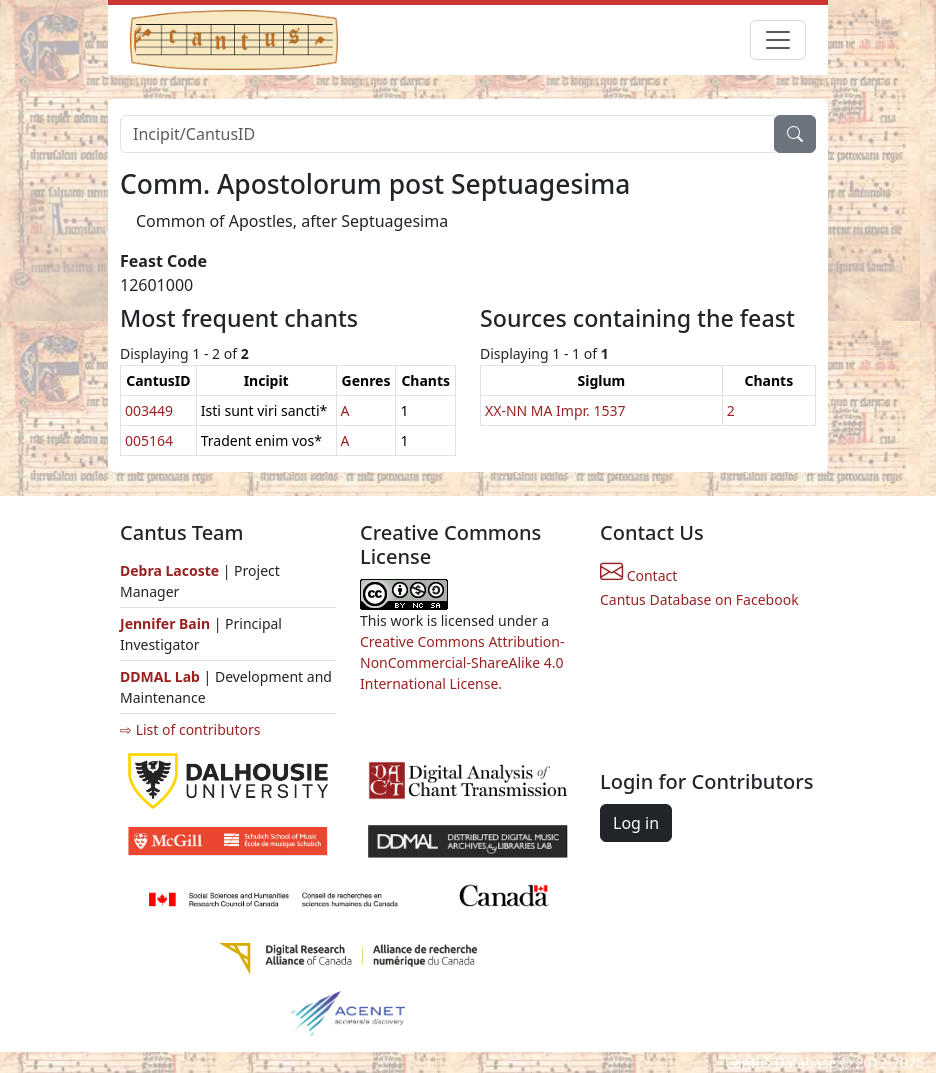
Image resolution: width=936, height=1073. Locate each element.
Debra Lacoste (169, 570)
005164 (149, 440)
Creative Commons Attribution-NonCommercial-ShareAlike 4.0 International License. (462, 662)
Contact (638, 575)
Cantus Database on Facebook (699, 599)
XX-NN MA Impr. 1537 (555, 410)
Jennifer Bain (167, 623)
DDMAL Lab (160, 676)
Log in (636, 823)
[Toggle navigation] (778, 40)
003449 (149, 410)
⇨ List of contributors (190, 729)
